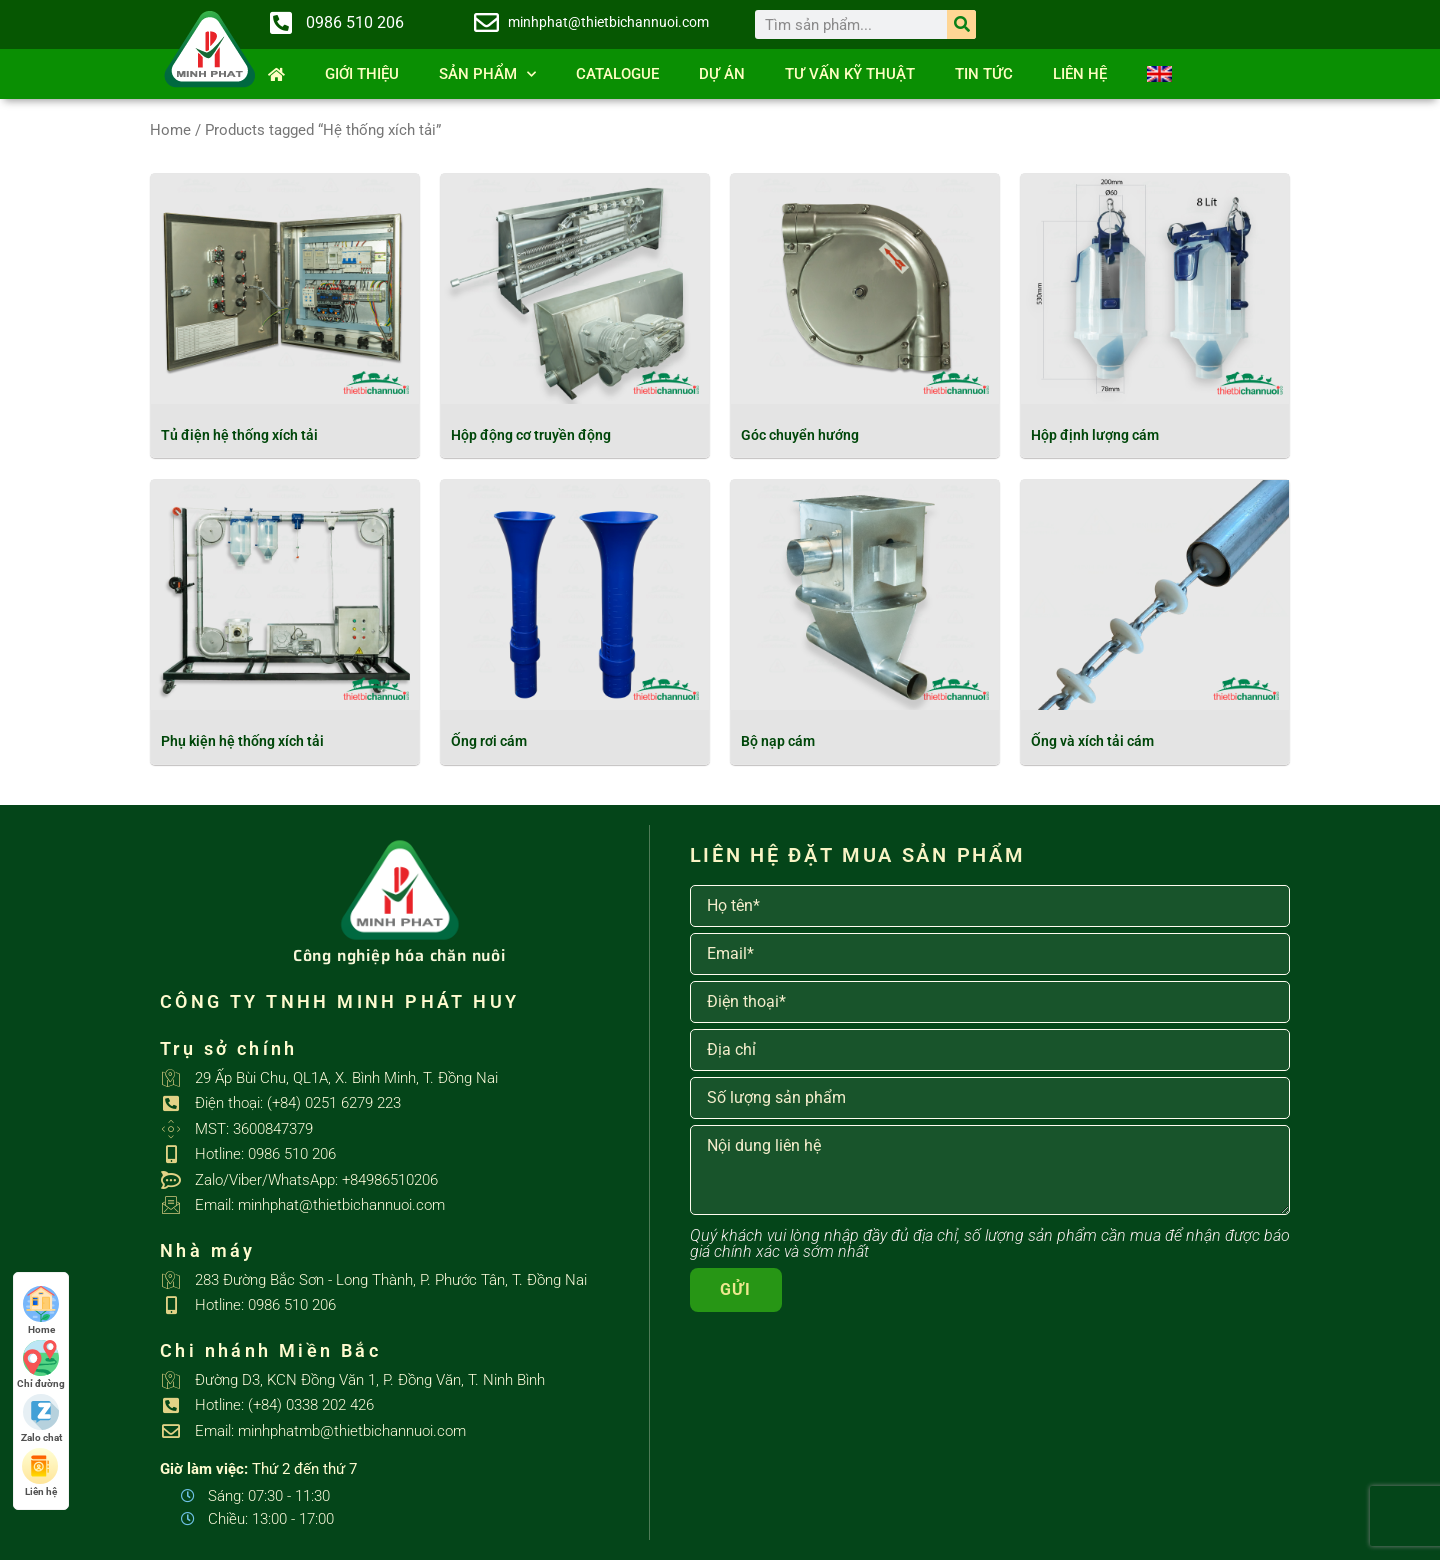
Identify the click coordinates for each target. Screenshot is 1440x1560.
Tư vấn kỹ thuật (850, 74)
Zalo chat (41, 1418)
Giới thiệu (362, 74)
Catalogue (617, 74)
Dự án (722, 74)
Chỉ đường (41, 1364)
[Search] (961, 24)
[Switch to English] (1159, 74)
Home (170, 130)
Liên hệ (1080, 74)
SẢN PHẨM (487, 74)
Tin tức (984, 74)
